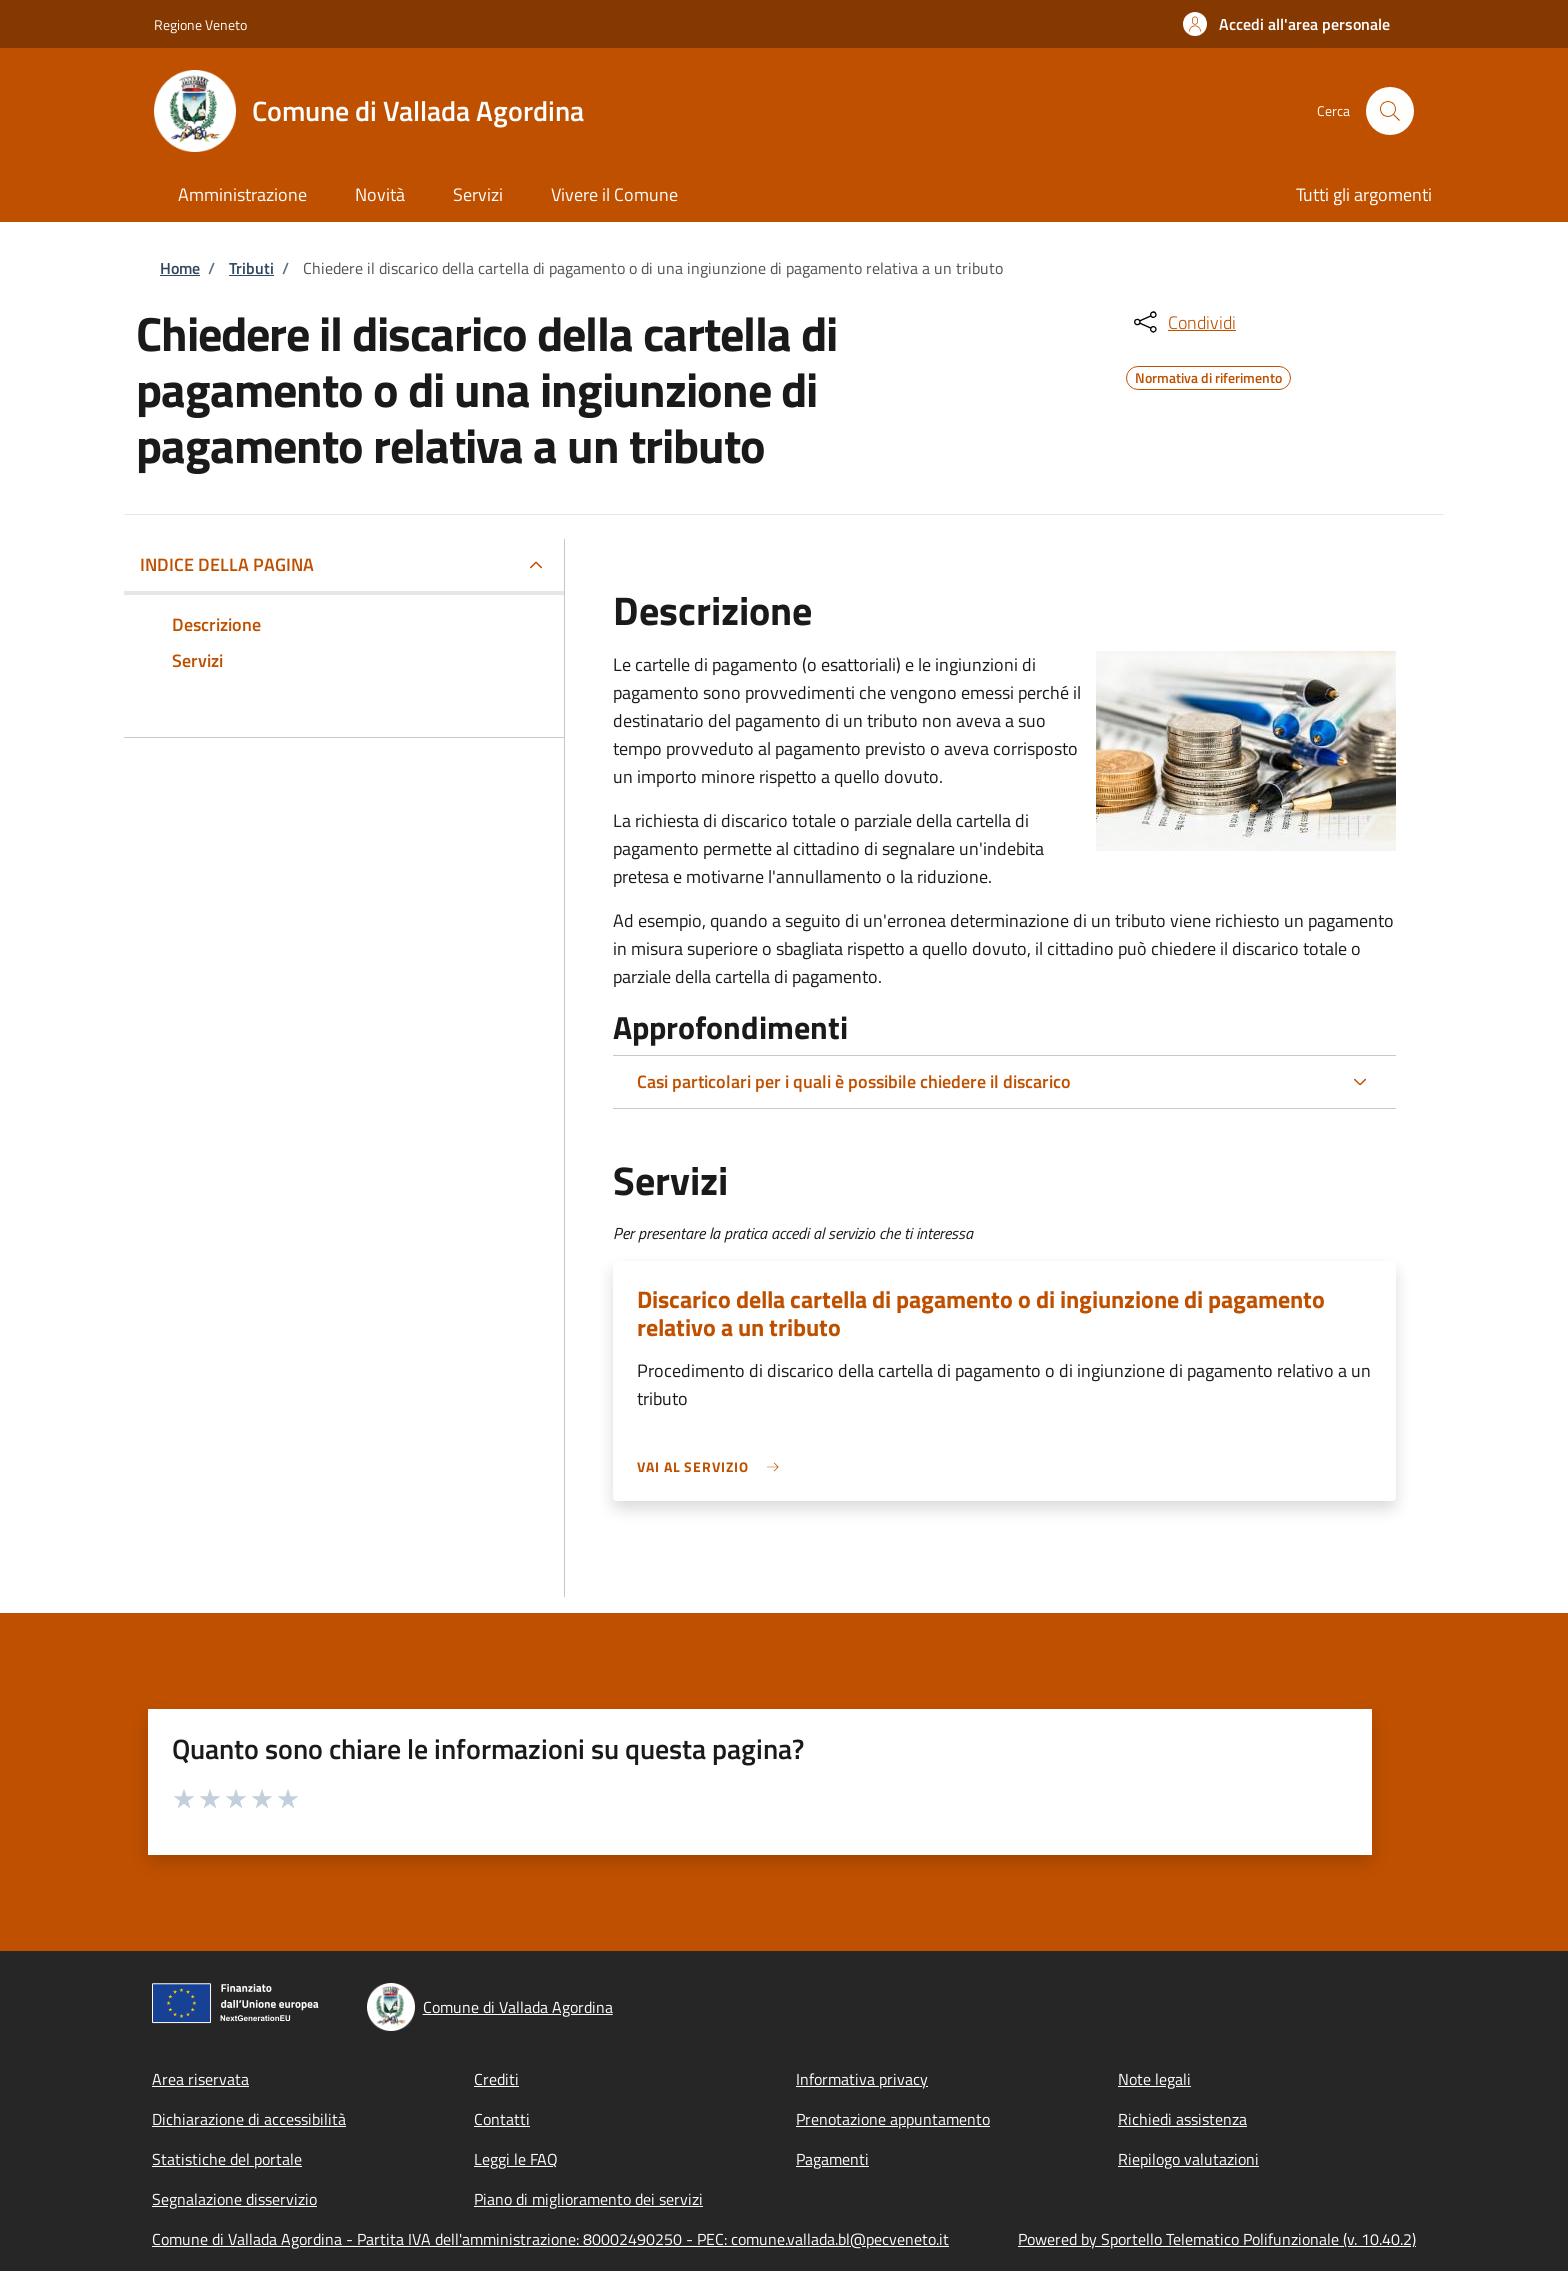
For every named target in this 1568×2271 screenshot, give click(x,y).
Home (180, 268)
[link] (713, 1466)
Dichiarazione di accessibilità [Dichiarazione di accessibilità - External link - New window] (249, 2119)
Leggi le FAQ (516, 2159)
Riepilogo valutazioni (1188, 2159)
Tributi (251, 268)
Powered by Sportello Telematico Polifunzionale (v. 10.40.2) (1217, 2239)
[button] (1286, 24)
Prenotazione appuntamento (893, 2119)
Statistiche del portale (227, 2159)
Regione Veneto (200, 24)
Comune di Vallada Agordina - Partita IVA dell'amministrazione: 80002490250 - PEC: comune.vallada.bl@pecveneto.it (550, 2239)
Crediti (496, 2079)
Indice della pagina (227, 564)
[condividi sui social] (1183, 322)
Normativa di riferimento (1208, 375)
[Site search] (1390, 111)
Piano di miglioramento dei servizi (588, 2199)
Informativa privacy (862, 2079)
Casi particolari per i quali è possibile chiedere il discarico (854, 1081)
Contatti (502, 2119)
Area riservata (200, 2079)
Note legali (1154, 2079)
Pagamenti (832, 2159)
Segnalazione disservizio (234, 2199)
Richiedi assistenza (1182, 2119)
